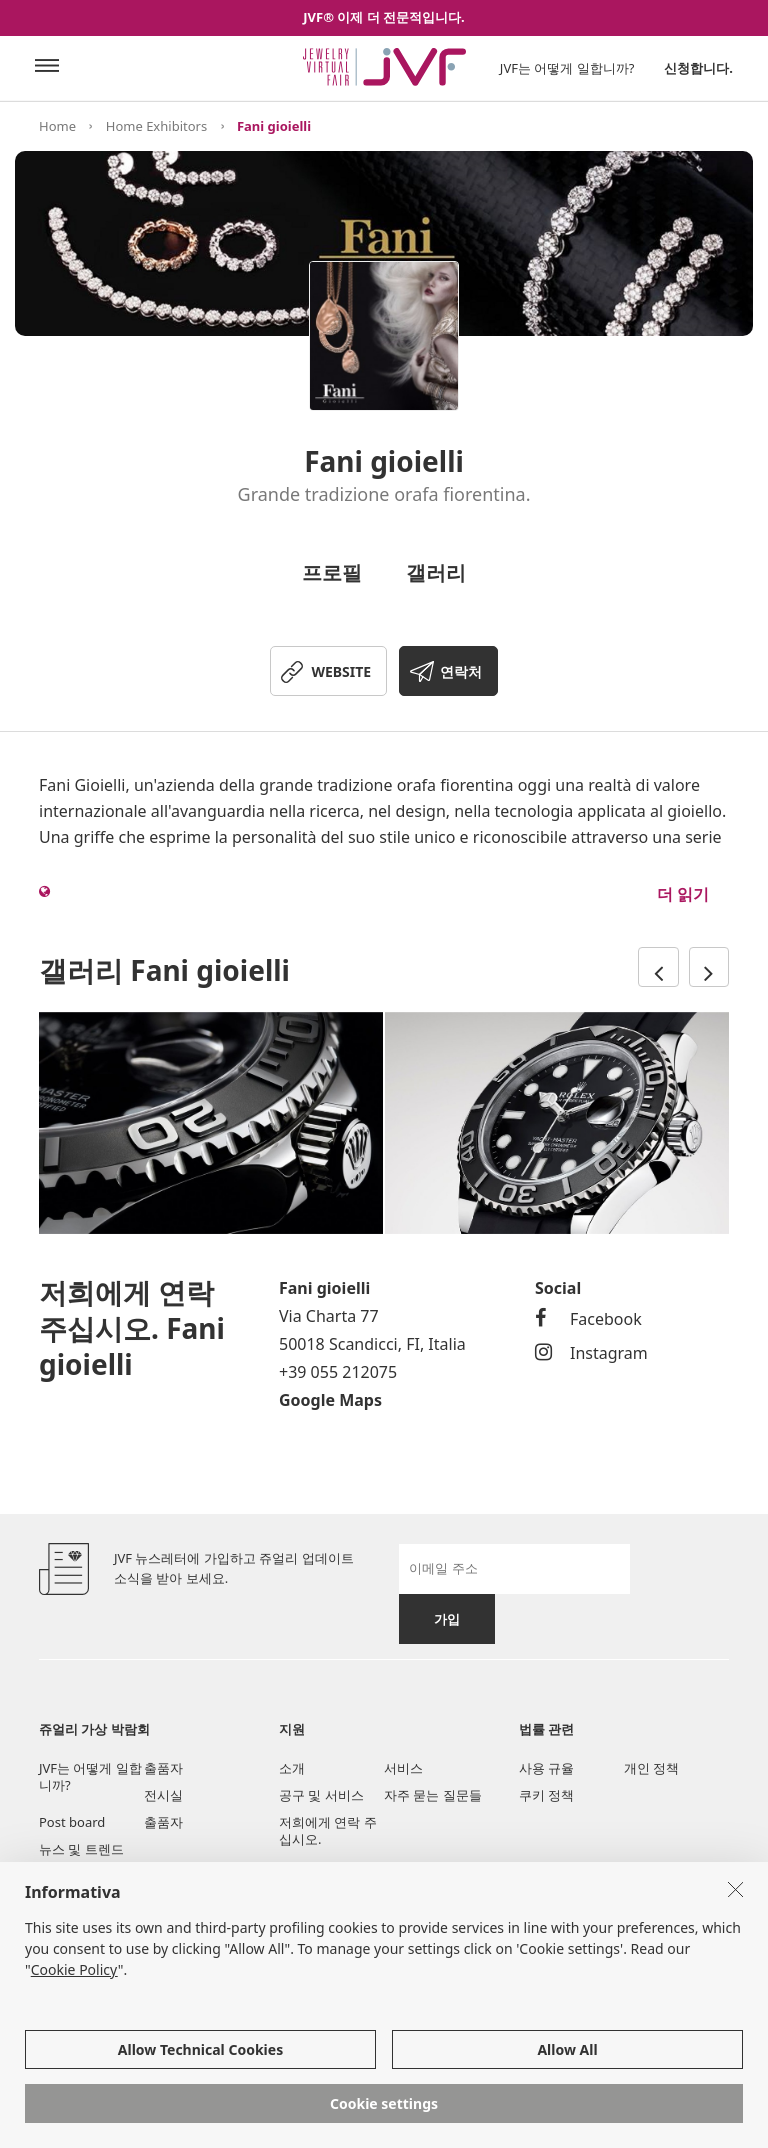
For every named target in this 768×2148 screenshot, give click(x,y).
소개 (292, 1768)
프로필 (332, 572)
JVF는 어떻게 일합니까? (567, 68)
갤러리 (436, 572)
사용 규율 (546, 1768)
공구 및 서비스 (321, 1795)
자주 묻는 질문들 (433, 1795)
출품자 (163, 1768)
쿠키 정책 (546, 1795)
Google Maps (330, 1400)
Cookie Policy (74, 1969)
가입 (447, 1619)
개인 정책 (651, 1768)
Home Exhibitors (156, 126)
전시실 (163, 1795)
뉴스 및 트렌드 (81, 1849)
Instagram (591, 1353)
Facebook (588, 1319)
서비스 (403, 1768)
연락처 (461, 671)
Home (57, 126)
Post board (72, 1822)
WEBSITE (341, 671)
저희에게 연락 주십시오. (328, 1830)
